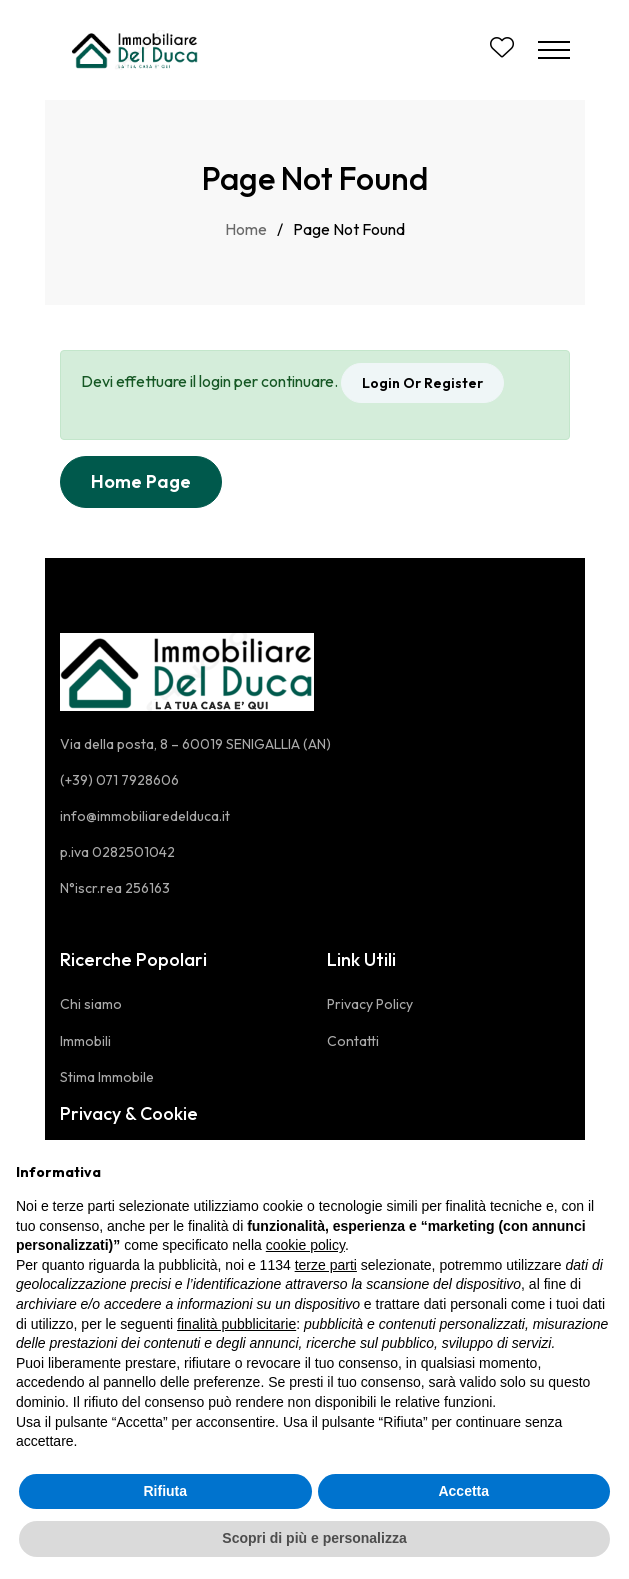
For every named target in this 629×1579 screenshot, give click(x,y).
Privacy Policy (370, 1004)
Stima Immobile (107, 1077)
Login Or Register (422, 383)
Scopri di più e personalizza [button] (314, 1538)
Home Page (141, 481)
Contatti (353, 1041)
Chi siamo (91, 1004)
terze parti (326, 1265)
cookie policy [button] (305, 1245)
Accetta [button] (463, 1491)
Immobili (85, 1041)
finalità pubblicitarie (236, 1324)
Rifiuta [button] (165, 1491)
